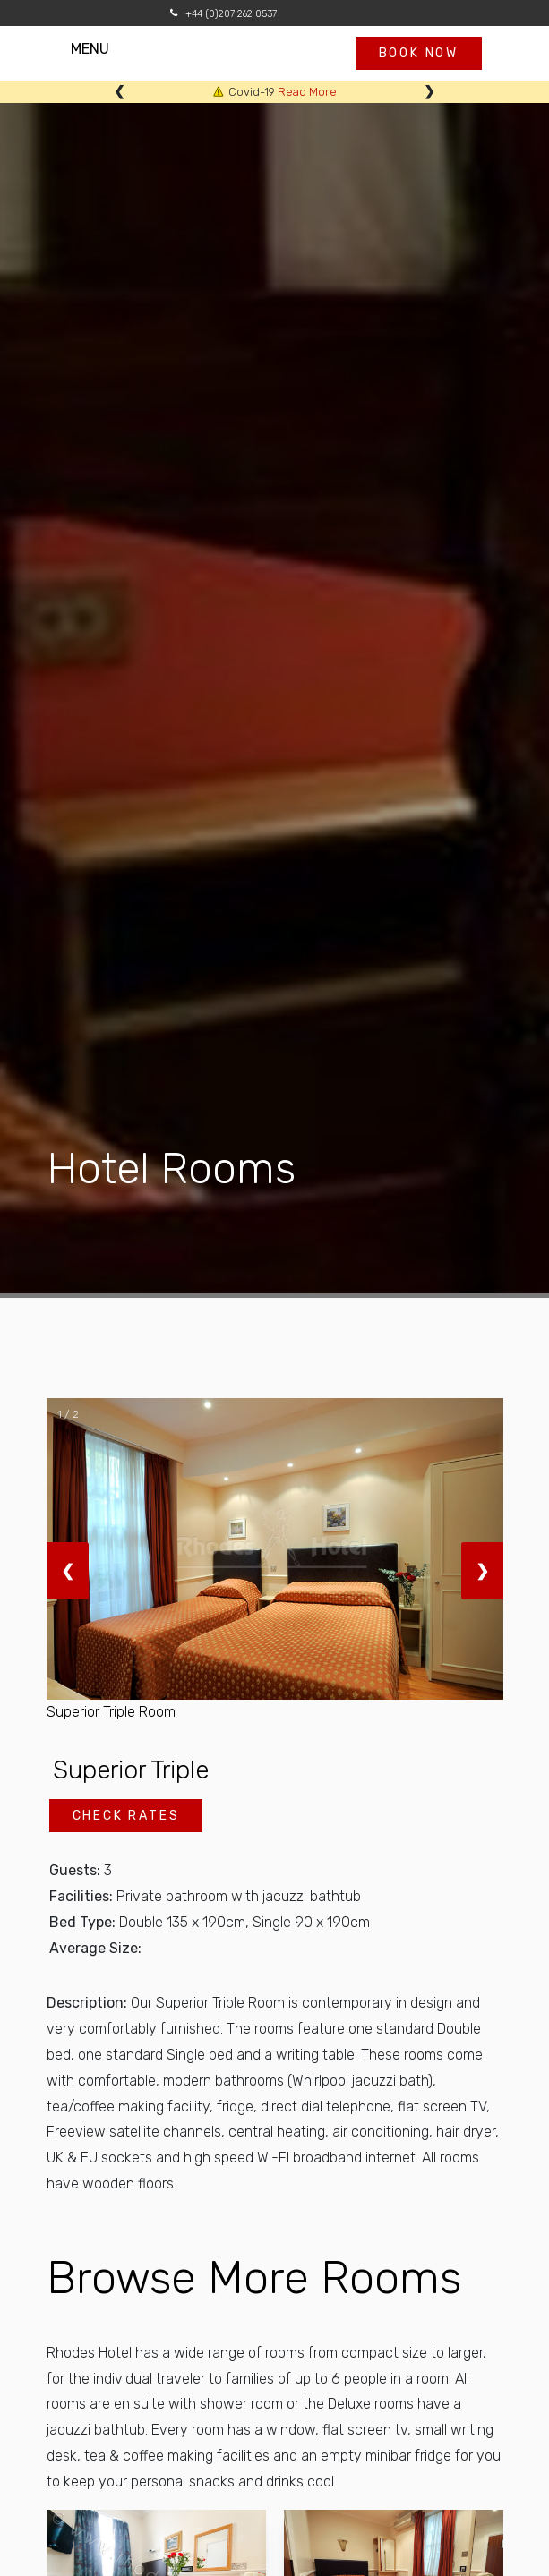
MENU (108, 48)
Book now (419, 53)
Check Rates (126, 1815)
